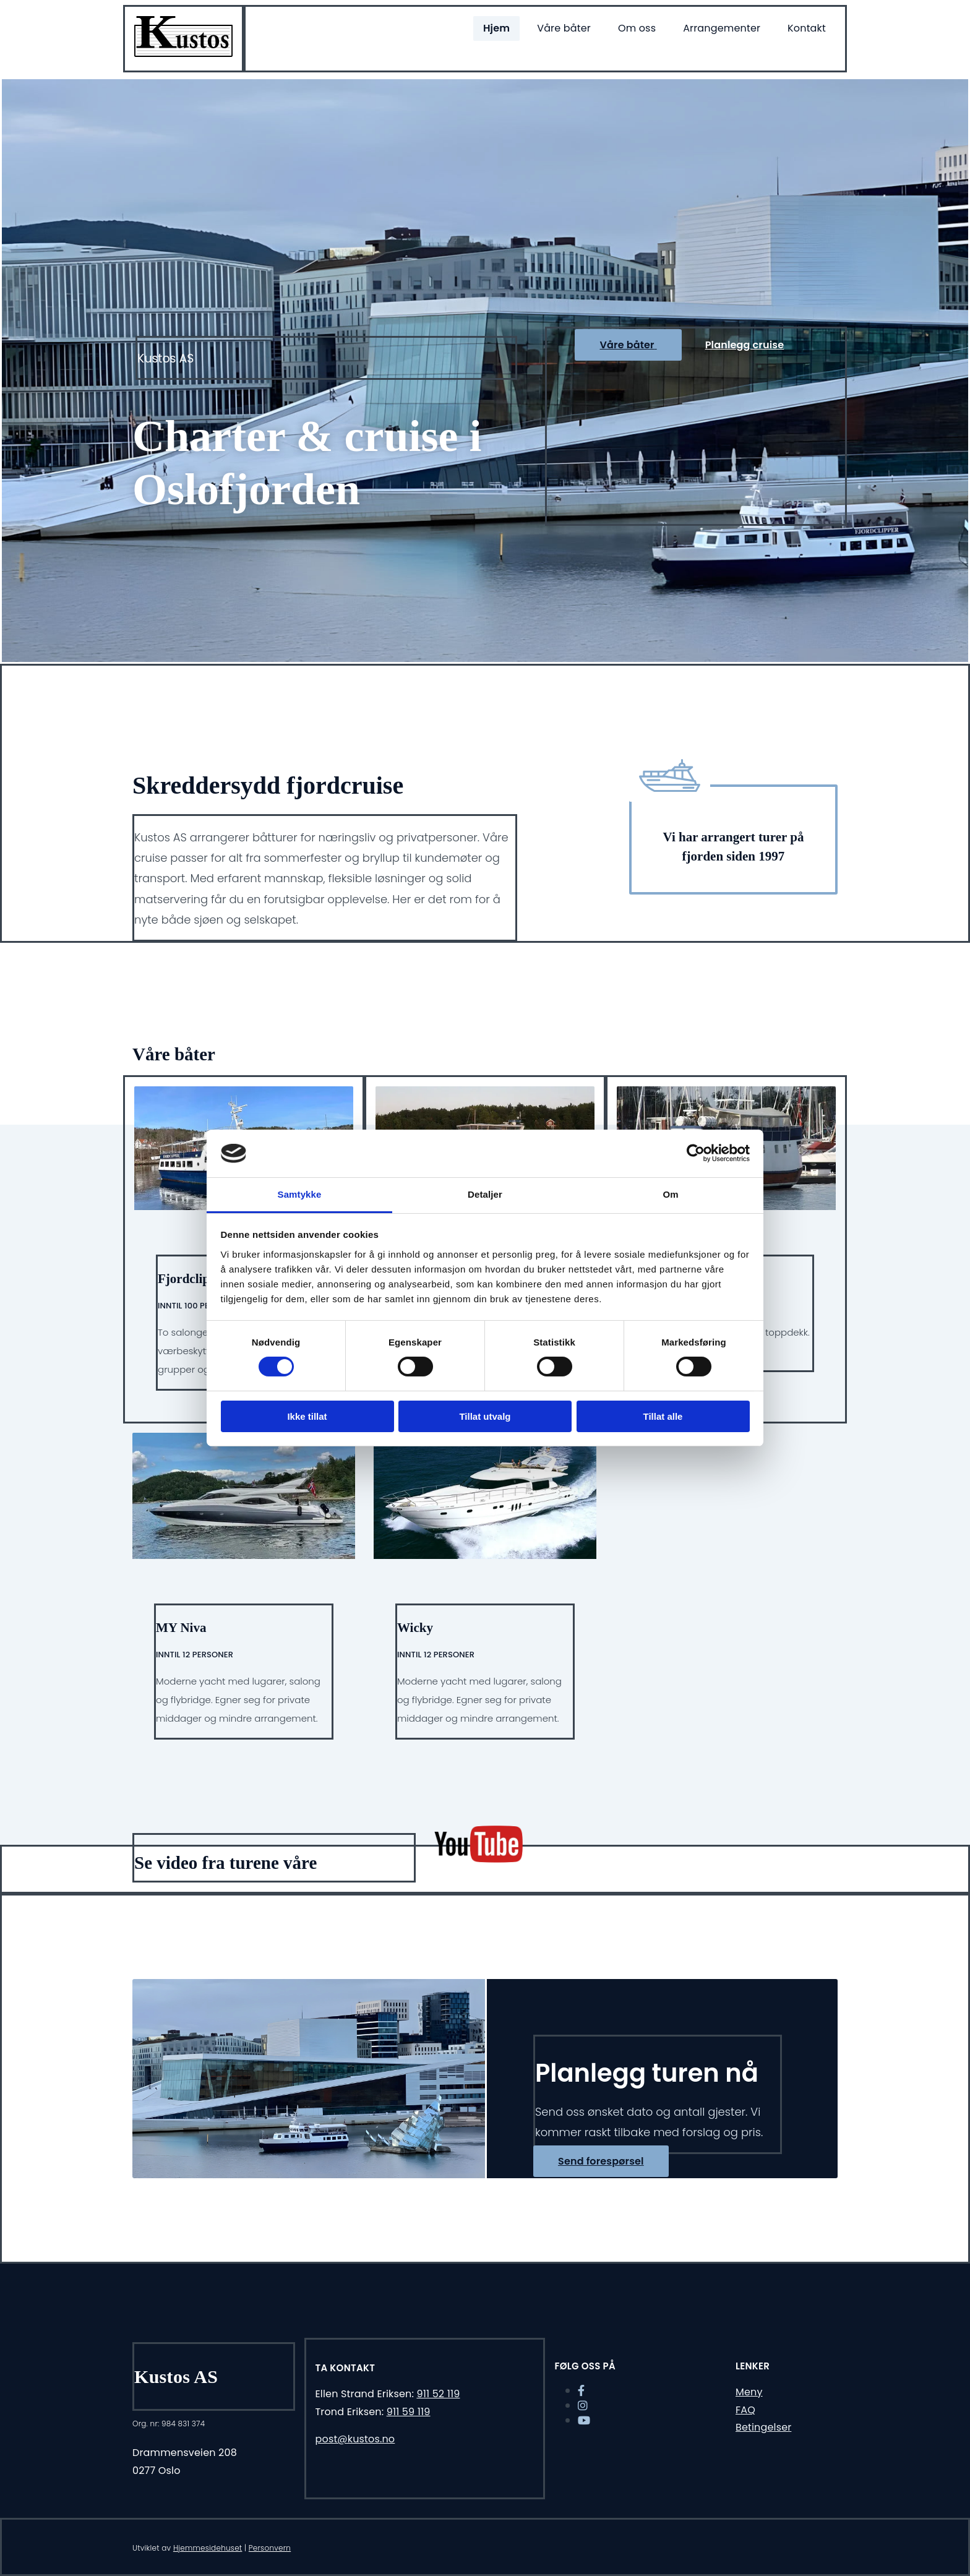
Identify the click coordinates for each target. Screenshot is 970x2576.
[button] (628, 345)
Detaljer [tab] (485, 1194)
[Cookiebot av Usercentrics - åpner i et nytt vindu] (696, 1153)
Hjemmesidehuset (207, 2548)
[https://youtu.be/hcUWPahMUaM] (478, 1859)
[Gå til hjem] (183, 53)
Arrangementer (721, 28)
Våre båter (564, 28)
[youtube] (584, 2420)
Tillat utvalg (484, 1416)
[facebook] (581, 2390)
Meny (749, 2392)
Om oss (637, 28)
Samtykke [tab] (300, 1194)
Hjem (496, 28)
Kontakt (807, 28)
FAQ (745, 2410)
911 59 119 (409, 2412)
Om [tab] (670, 1194)
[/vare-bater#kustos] (485, 1574)
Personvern (270, 2548)
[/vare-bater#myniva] (243, 1574)
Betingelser (763, 2427)
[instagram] (583, 2405)
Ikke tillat (307, 1416)
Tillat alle (663, 1416)
